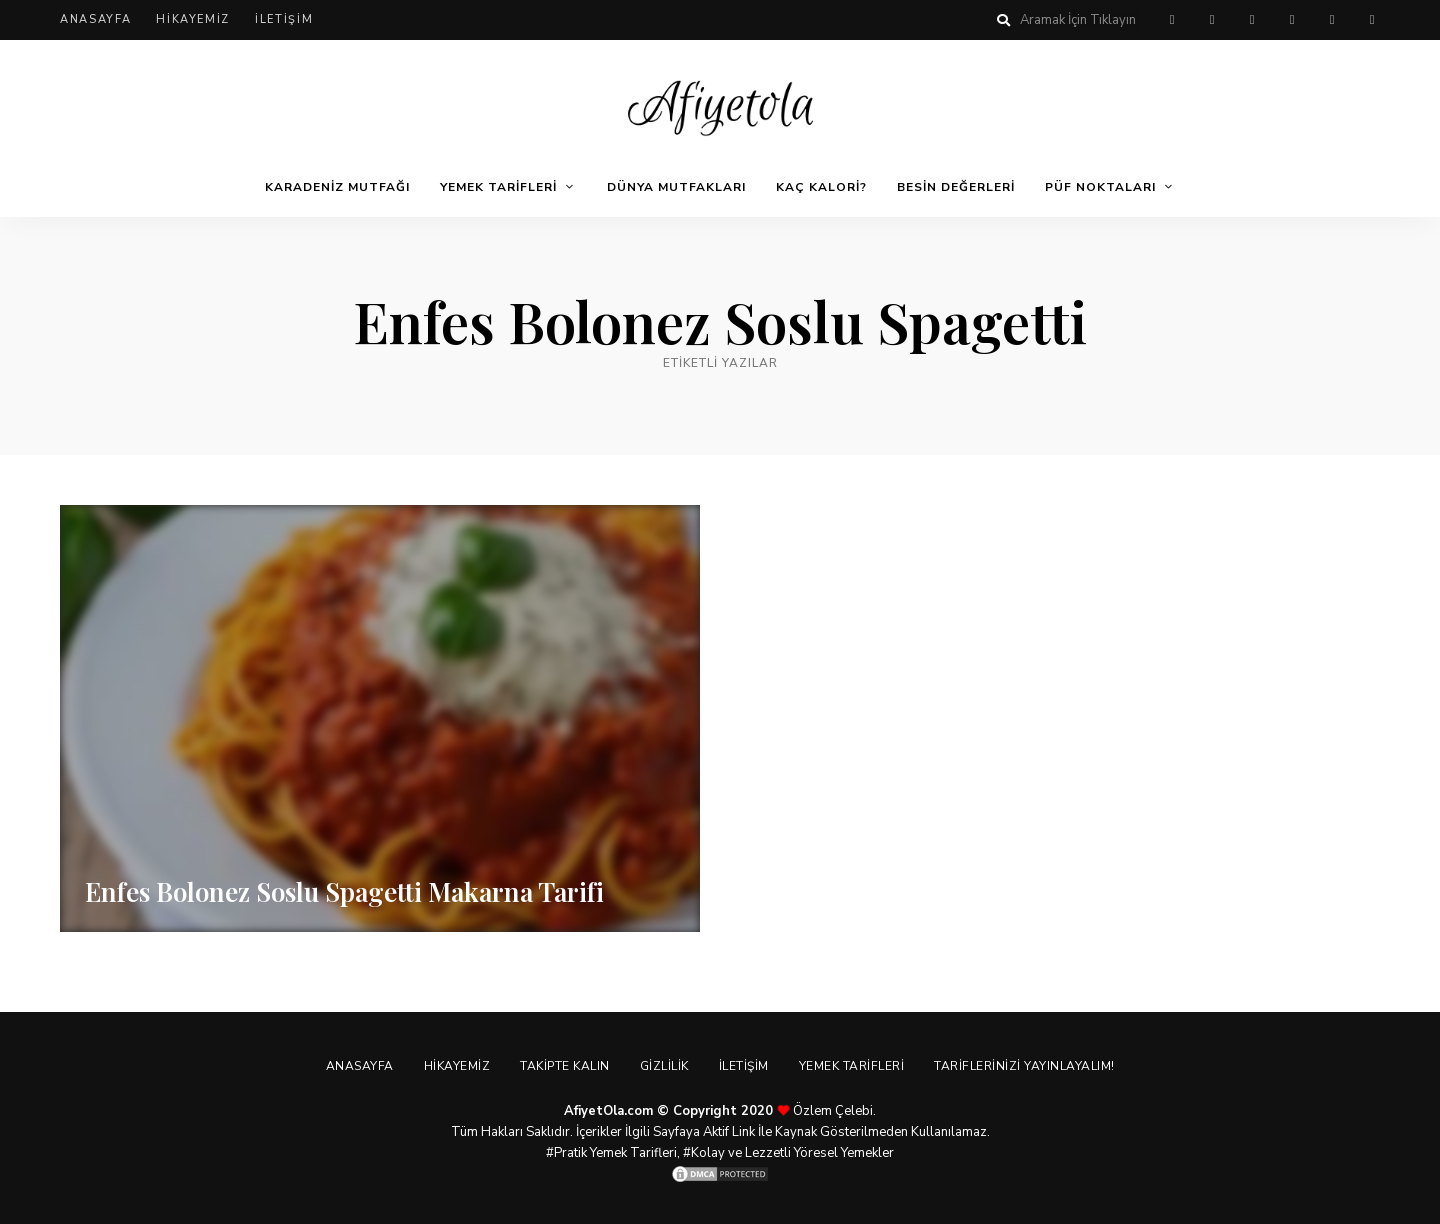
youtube (1332, 20)
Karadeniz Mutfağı (337, 187)
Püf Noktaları (1100, 187)
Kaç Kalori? (821, 187)
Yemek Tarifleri (498, 187)
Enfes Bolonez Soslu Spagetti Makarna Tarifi (344, 891)
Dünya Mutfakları (676, 187)
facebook (1212, 20)
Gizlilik (664, 1066)
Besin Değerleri (956, 187)
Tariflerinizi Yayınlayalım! (1024, 1066)
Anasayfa (95, 19)
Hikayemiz (193, 19)
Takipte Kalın (565, 1066)
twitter (1252, 20)
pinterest (1172, 20)
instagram (1292, 20)
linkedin (1372, 20)
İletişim (284, 19)
